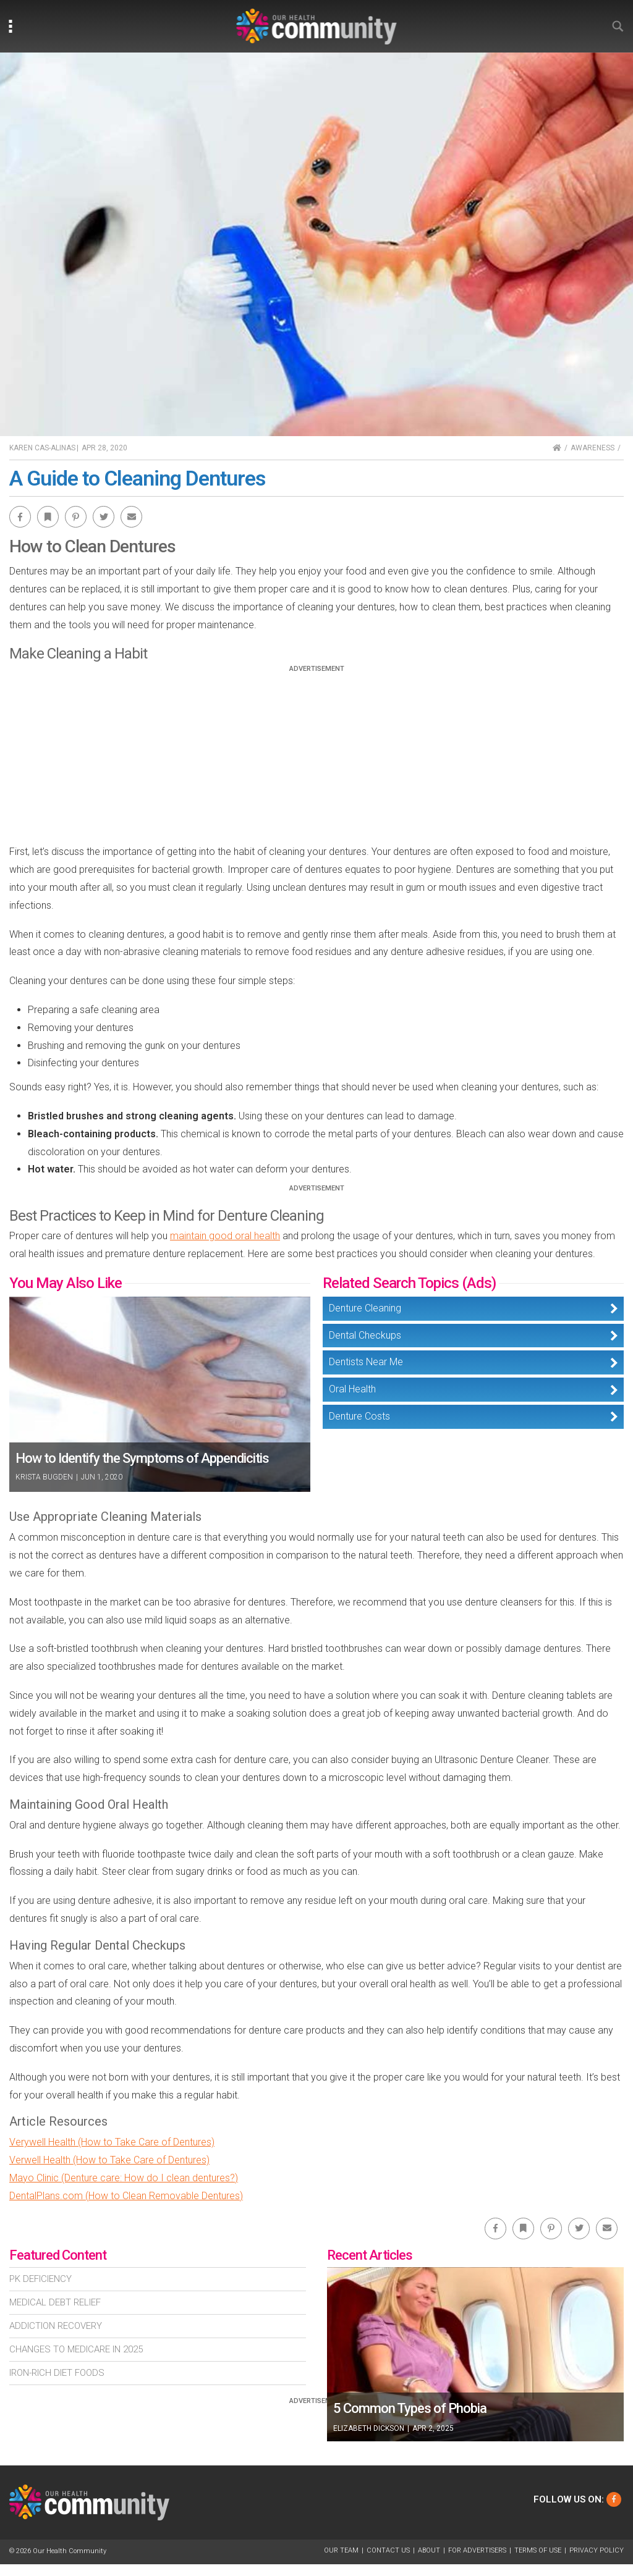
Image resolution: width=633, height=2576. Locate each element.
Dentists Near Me (366, 1362)
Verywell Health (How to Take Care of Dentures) (112, 2142)
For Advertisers (477, 2550)
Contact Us (388, 2550)
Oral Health (352, 1389)
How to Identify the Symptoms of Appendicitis (142, 1458)
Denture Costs (359, 1416)
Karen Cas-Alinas (42, 448)
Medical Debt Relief (55, 2302)
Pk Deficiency (40, 2278)
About (429, 2550)
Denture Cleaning (365, 1308)
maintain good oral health (225, 1236)
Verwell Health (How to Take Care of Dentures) (109, 2160)
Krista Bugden (44, 1477)
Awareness (592, 448)
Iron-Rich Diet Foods (56, 2372)
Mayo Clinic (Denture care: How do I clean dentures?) (123, 2178)
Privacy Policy (596, 2550)
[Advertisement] (316, 759)
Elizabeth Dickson (368, 2428)
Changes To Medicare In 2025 (76, 2349)
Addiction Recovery (55, 2325)
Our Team (341, 2550)
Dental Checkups (365, 1335)
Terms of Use (537, 2550)
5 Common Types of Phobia (409, 2408)
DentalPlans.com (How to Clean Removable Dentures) (126, 2196)
